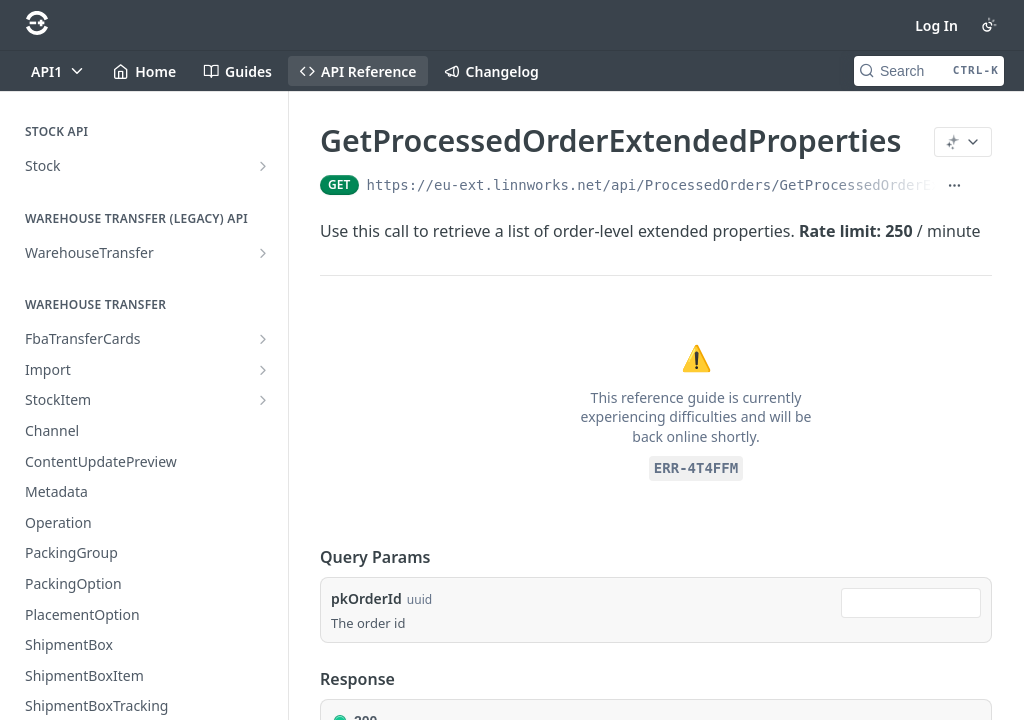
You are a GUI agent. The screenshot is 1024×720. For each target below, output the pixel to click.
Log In (936, 25)
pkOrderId (366, 598)
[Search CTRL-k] (929, 71)
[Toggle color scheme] (989, 25)
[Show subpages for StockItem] (263, 400)
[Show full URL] (954, 185)
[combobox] (911, 603)
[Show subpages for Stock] (263, 166)
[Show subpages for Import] (263, 370)
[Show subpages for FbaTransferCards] (263, 339)
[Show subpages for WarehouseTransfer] (263, 253)
